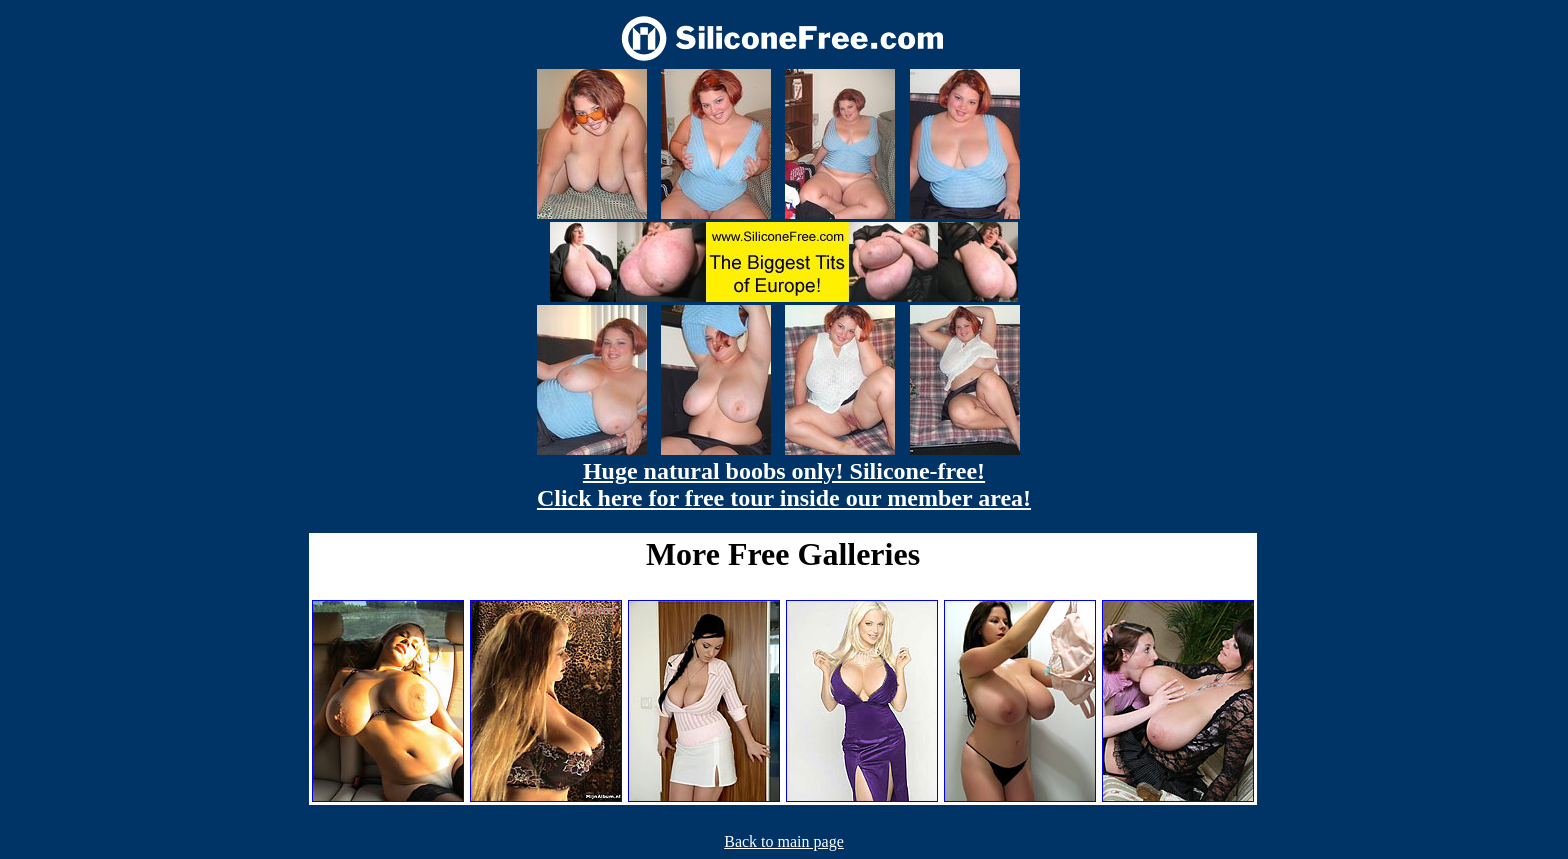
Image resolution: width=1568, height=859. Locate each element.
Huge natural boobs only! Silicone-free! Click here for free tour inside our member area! (784, 484)
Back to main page (784, 841)
